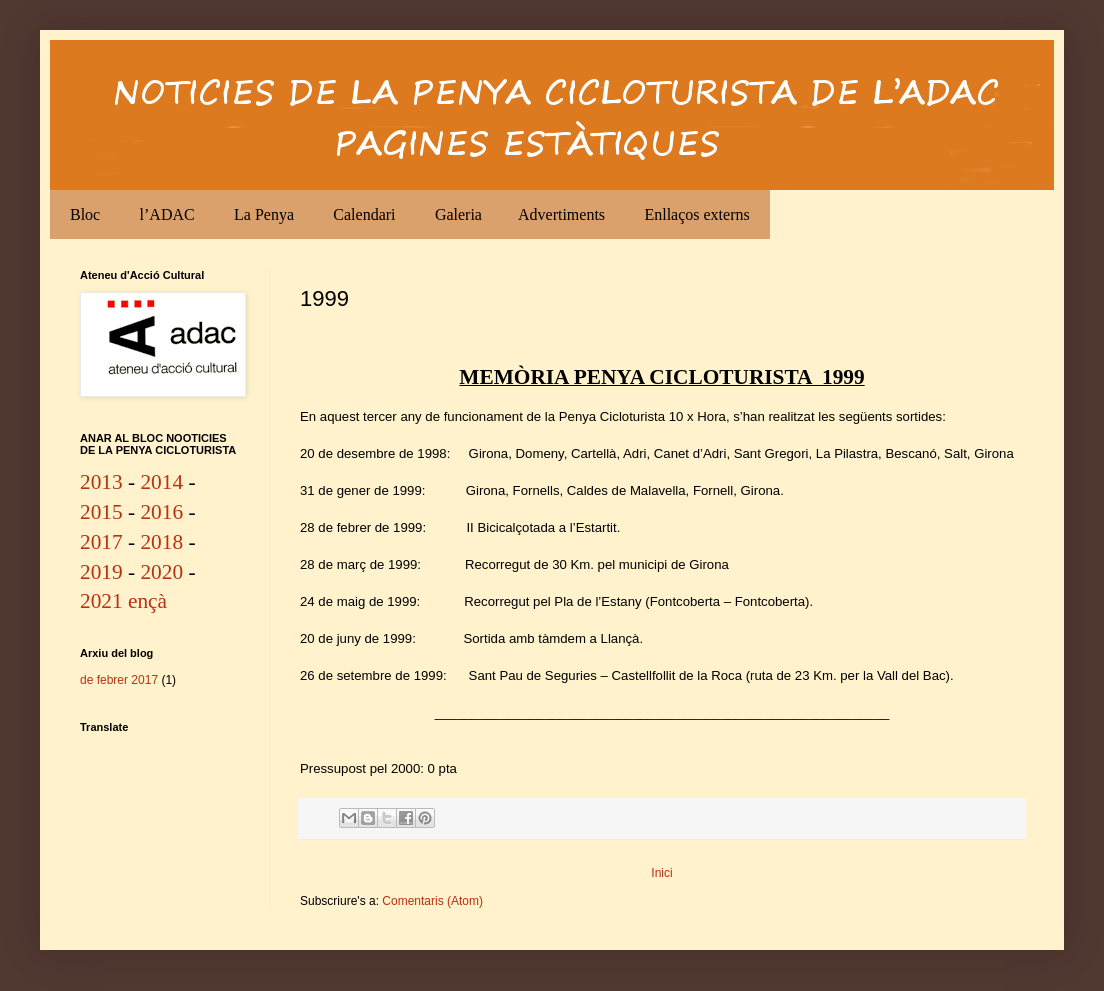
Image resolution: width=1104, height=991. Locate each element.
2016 (161, 512)
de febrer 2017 (119, 680)
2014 (161, 482)
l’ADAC (167, 214)
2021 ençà (123, 601)
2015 (101, 512)
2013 (101, 482)
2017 (101, 542)
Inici (661, 873)
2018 (161, 542)
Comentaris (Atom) (432, 901)
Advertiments (561, 214)
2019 (101, 572)
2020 (161, 572)
